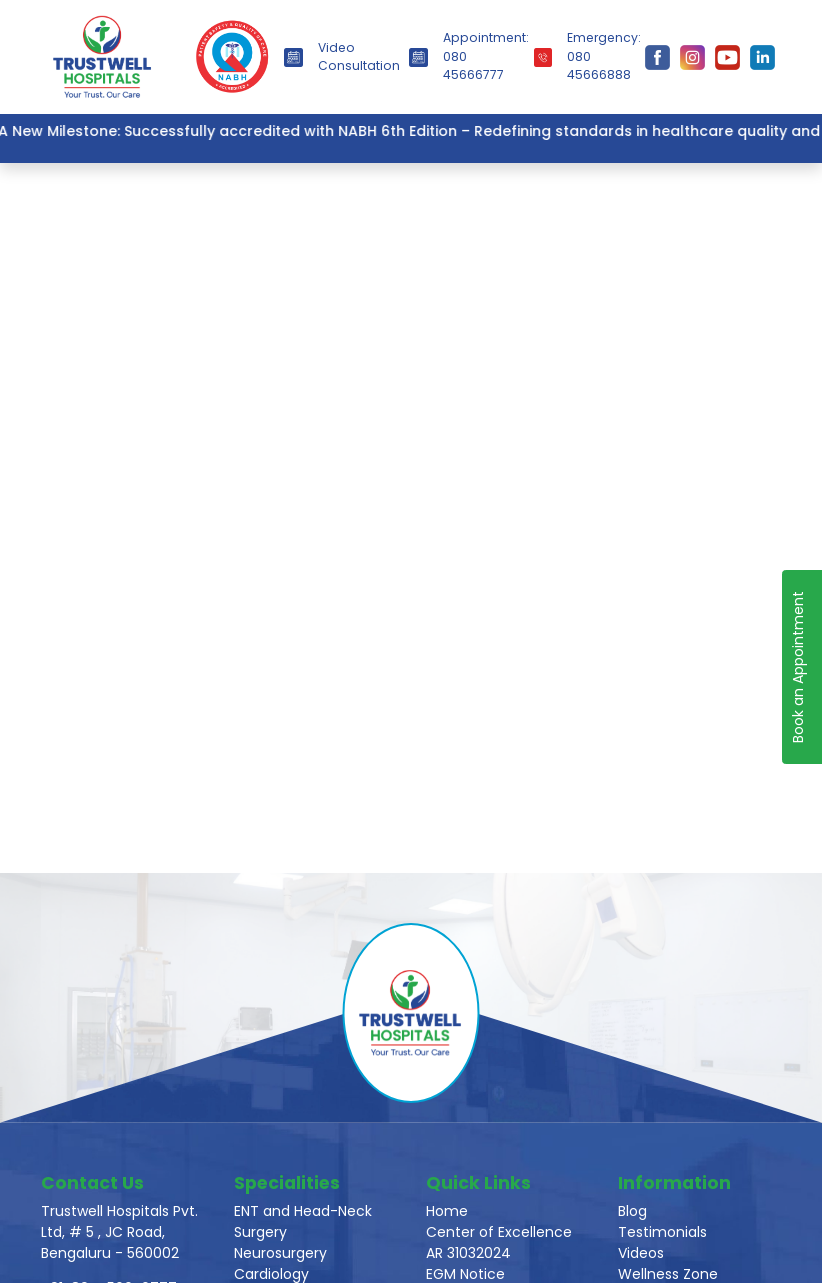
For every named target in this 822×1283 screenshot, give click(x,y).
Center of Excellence (499, 1232)
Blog (632, 1211)
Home (447, 1211)
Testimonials (662, 1232)
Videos (641, 1253)
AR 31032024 (468, 1253)
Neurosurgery (280, 1253)
